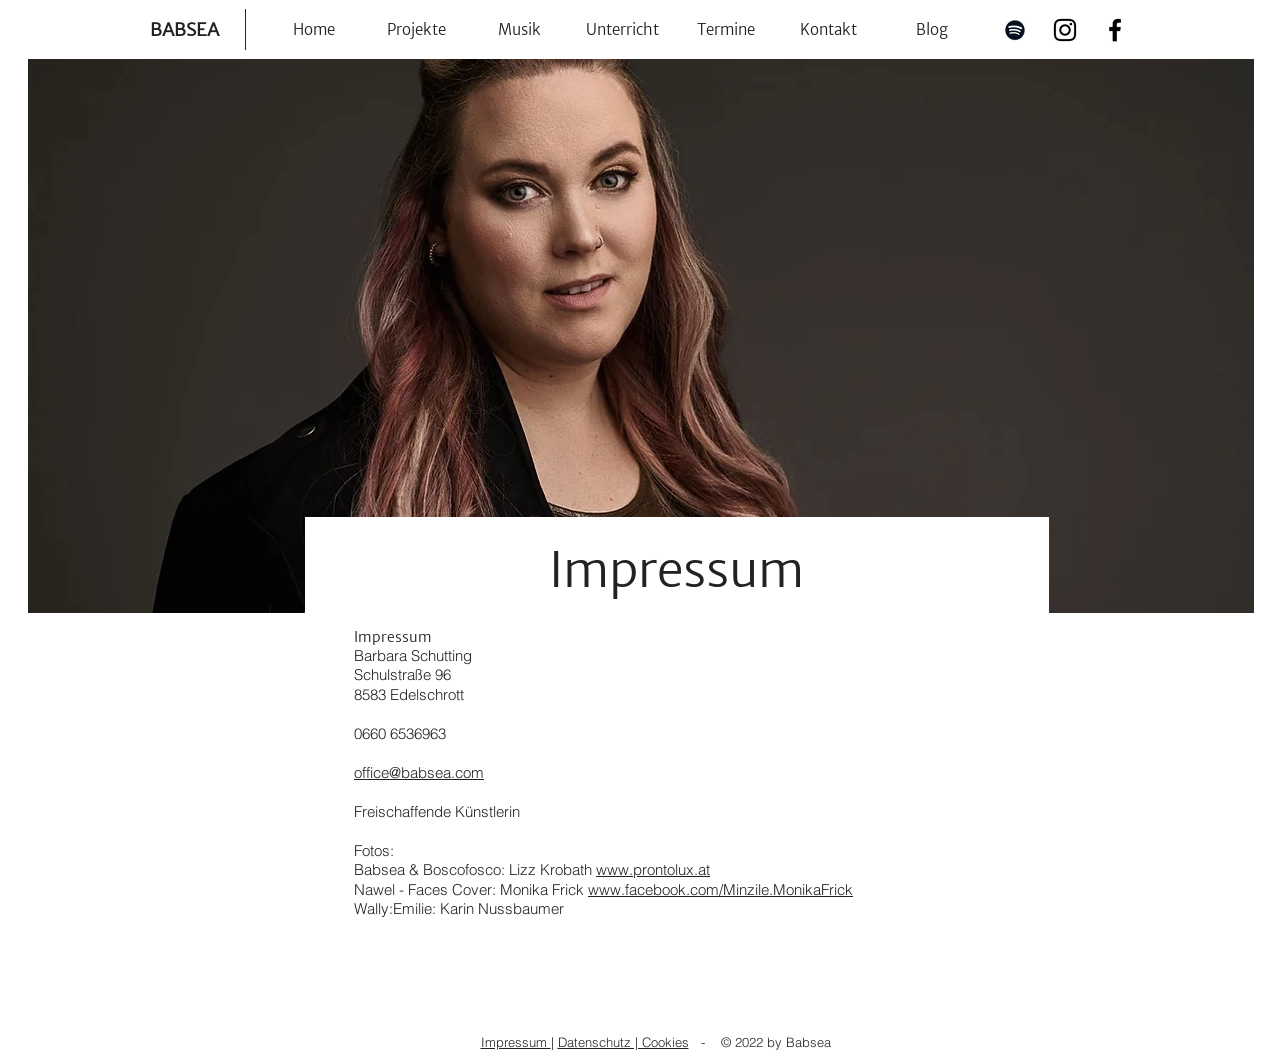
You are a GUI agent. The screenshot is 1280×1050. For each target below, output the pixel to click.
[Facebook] (1115, 30)
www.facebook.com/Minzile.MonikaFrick (720, 889)
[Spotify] (1015, 30)
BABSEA (184, 29)
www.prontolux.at (653, 869)
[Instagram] (1065, 30)
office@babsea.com (419, 772)
